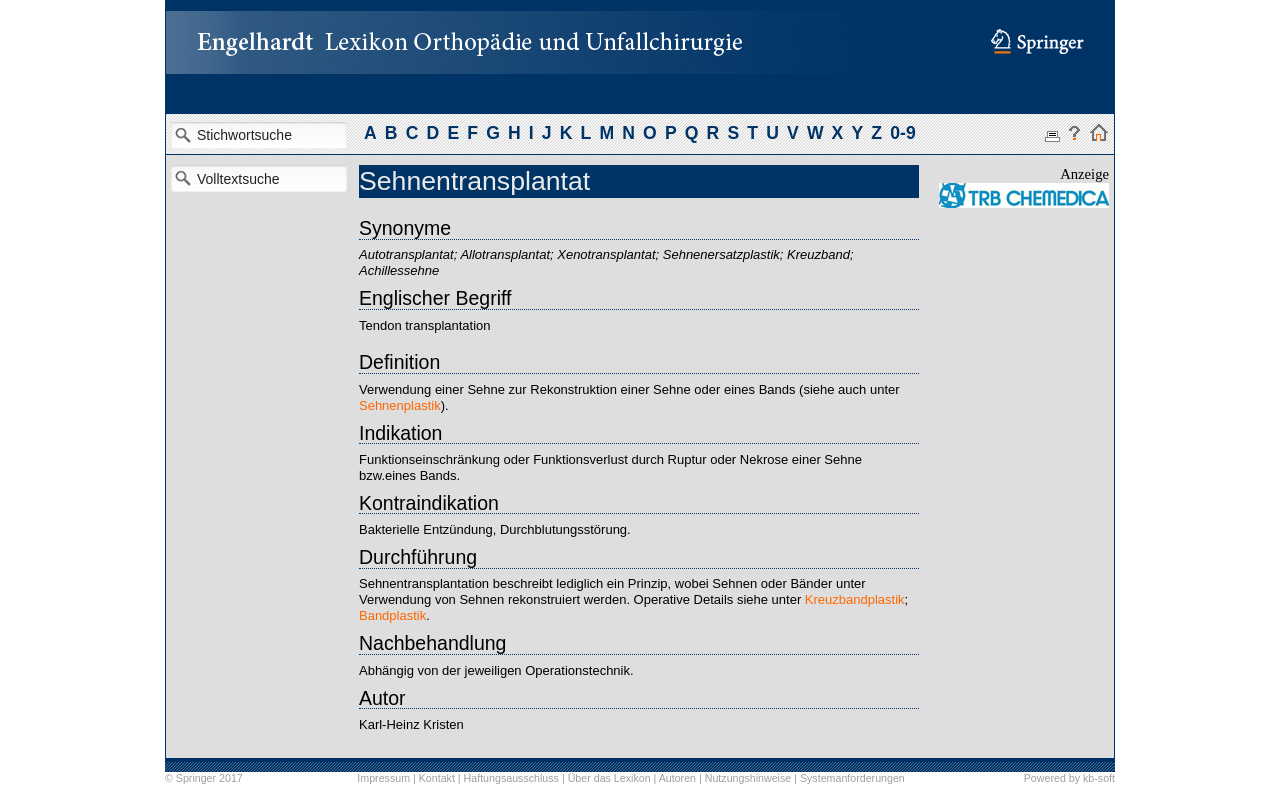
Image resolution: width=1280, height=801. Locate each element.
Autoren (677, 778)
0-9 (902, 133)
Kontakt (437, 778)
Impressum (383, 778)
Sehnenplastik (400, 405)
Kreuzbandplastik (855, 599)
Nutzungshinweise (748, 778)
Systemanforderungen (852, 778)
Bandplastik (392, 615)
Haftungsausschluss (511, 778)
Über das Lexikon (609, 778)
